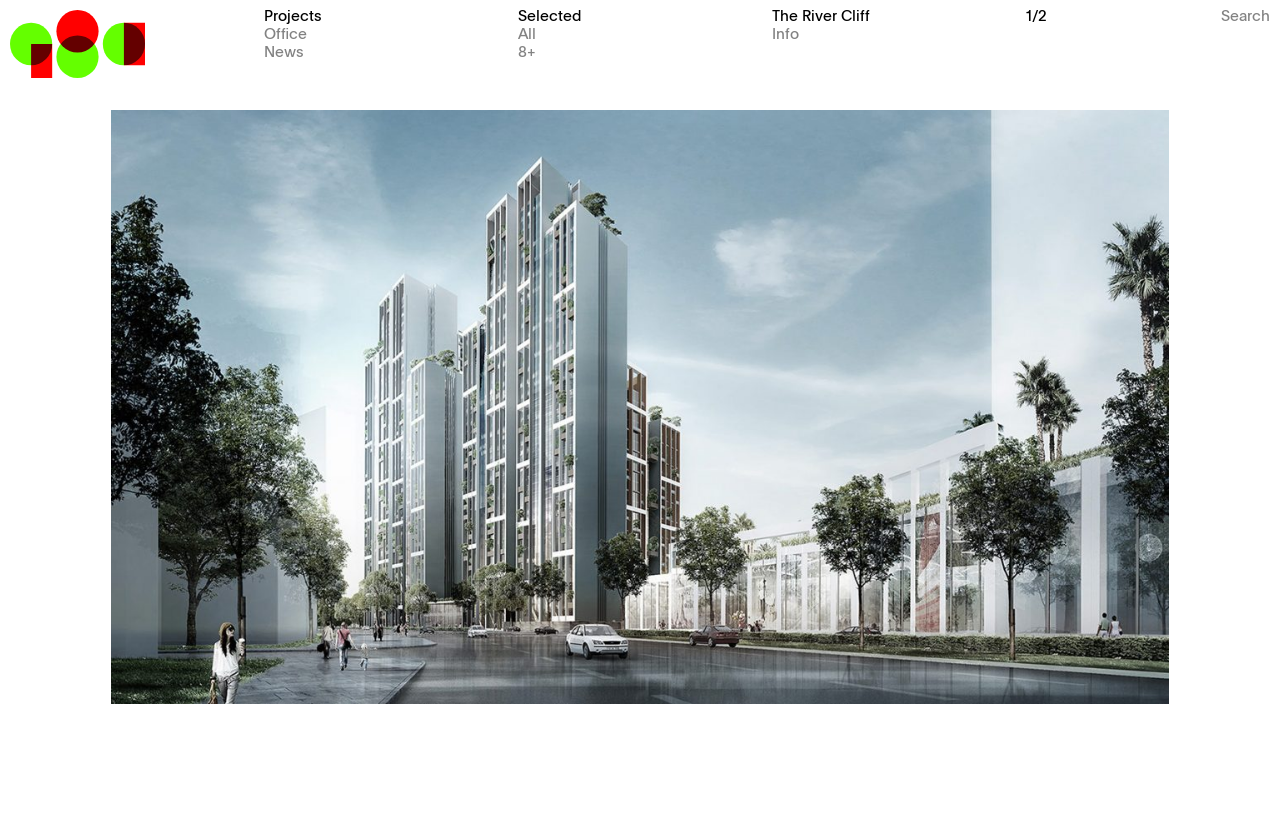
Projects (293, 14)
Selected (549, 14)
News (284, 50)
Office (285, 32)
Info (785, 32)
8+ (527, 50)
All (527, 32)
